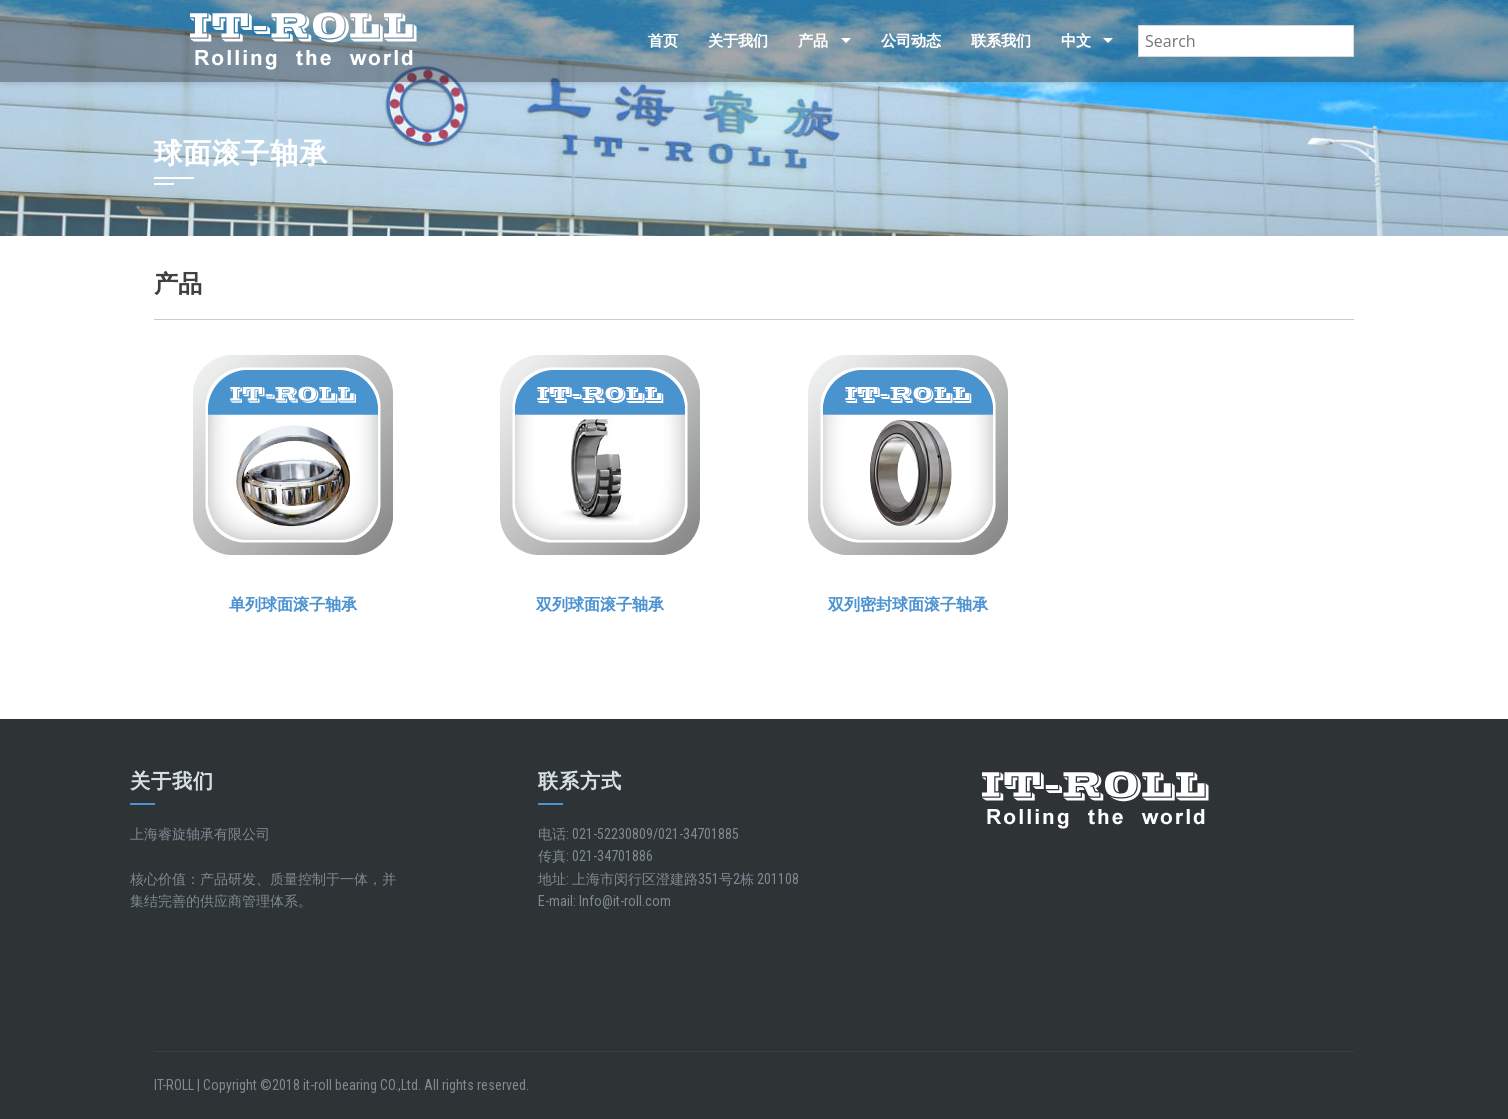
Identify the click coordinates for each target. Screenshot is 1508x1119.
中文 (1076, 41)
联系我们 (1001, 41)
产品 (813, 41)
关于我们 (738, 41)
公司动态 (911, 41)
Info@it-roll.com (625, 901)
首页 (663, 41)
